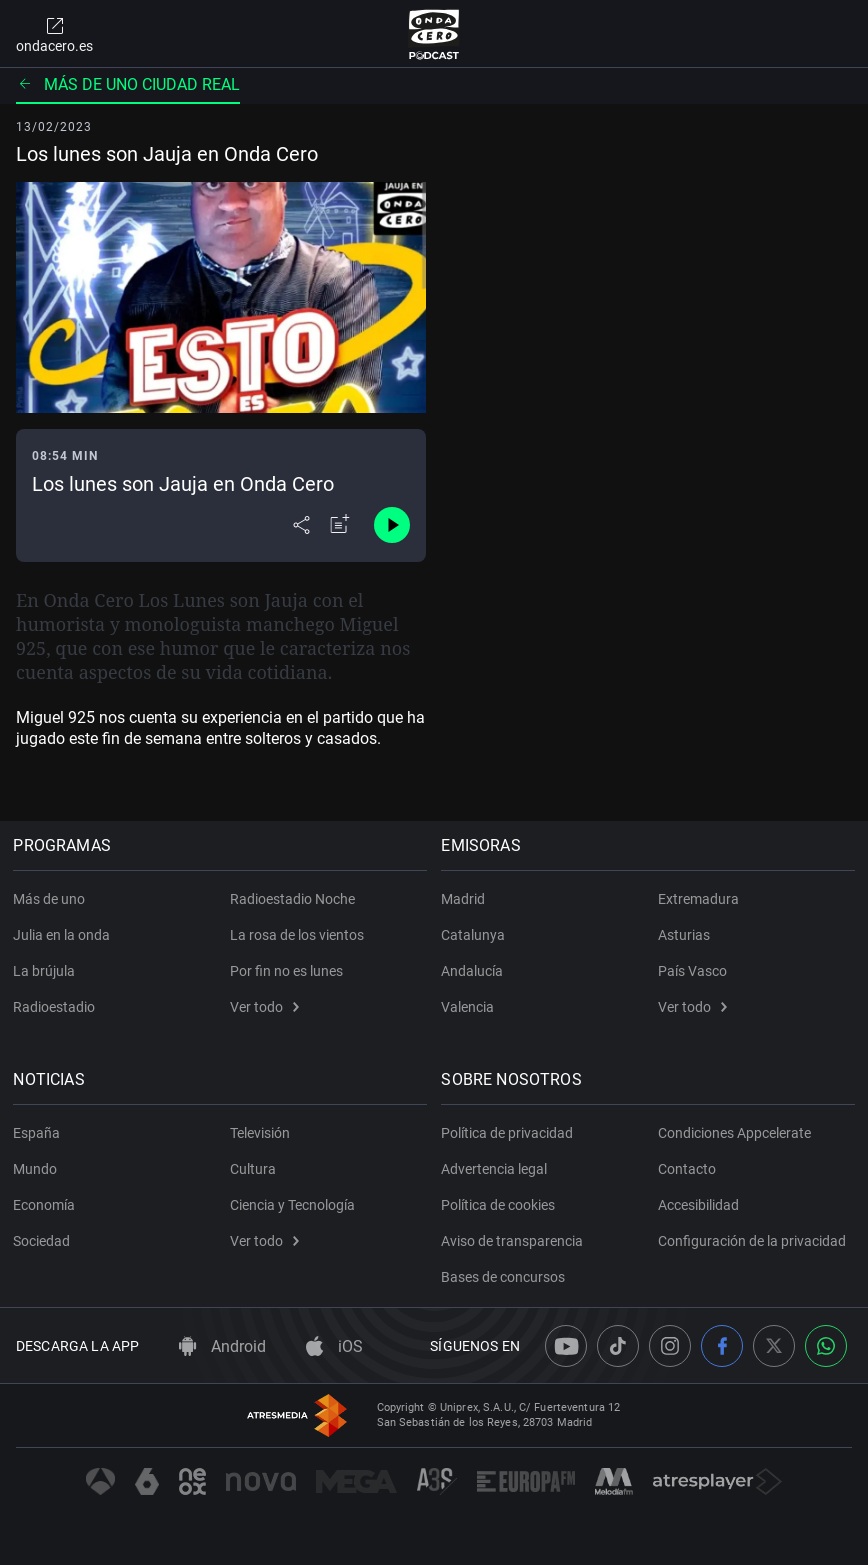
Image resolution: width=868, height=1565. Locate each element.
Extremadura (698, 899)
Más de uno (52, 899)
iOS (334, 1346)
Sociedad (44, 1241)
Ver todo (264, 1007)
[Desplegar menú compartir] (301, 525)
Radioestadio (57, 1007)
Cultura (253, 1169)
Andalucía (475, 971)
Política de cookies (501, 1205)
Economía (47, 1205)
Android (222, 1346)
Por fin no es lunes (286, 971)
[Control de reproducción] (392, 525)
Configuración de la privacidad (752, 1241)
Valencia (470, 1007)
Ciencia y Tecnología (292, 1205)
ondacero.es (54, 34)
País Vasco (692, 971)
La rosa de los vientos (297, 935)
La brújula (47, 971)
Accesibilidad (698, 1205)
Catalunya (476, 935)
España (39, 1133)
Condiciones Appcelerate (734, 1133)
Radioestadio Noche (292, 899)
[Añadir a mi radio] (340, 525)
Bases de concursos (506, 1277)
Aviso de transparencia (515, 1241)
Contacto (687, 1169)
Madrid (466, 899)
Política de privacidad (510, 1133)
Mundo (38, 1169)
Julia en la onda (64, 935)
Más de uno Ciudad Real (128, 84)
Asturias (684, 935)
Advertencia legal (497, 1169)
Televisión (260, 1133)
